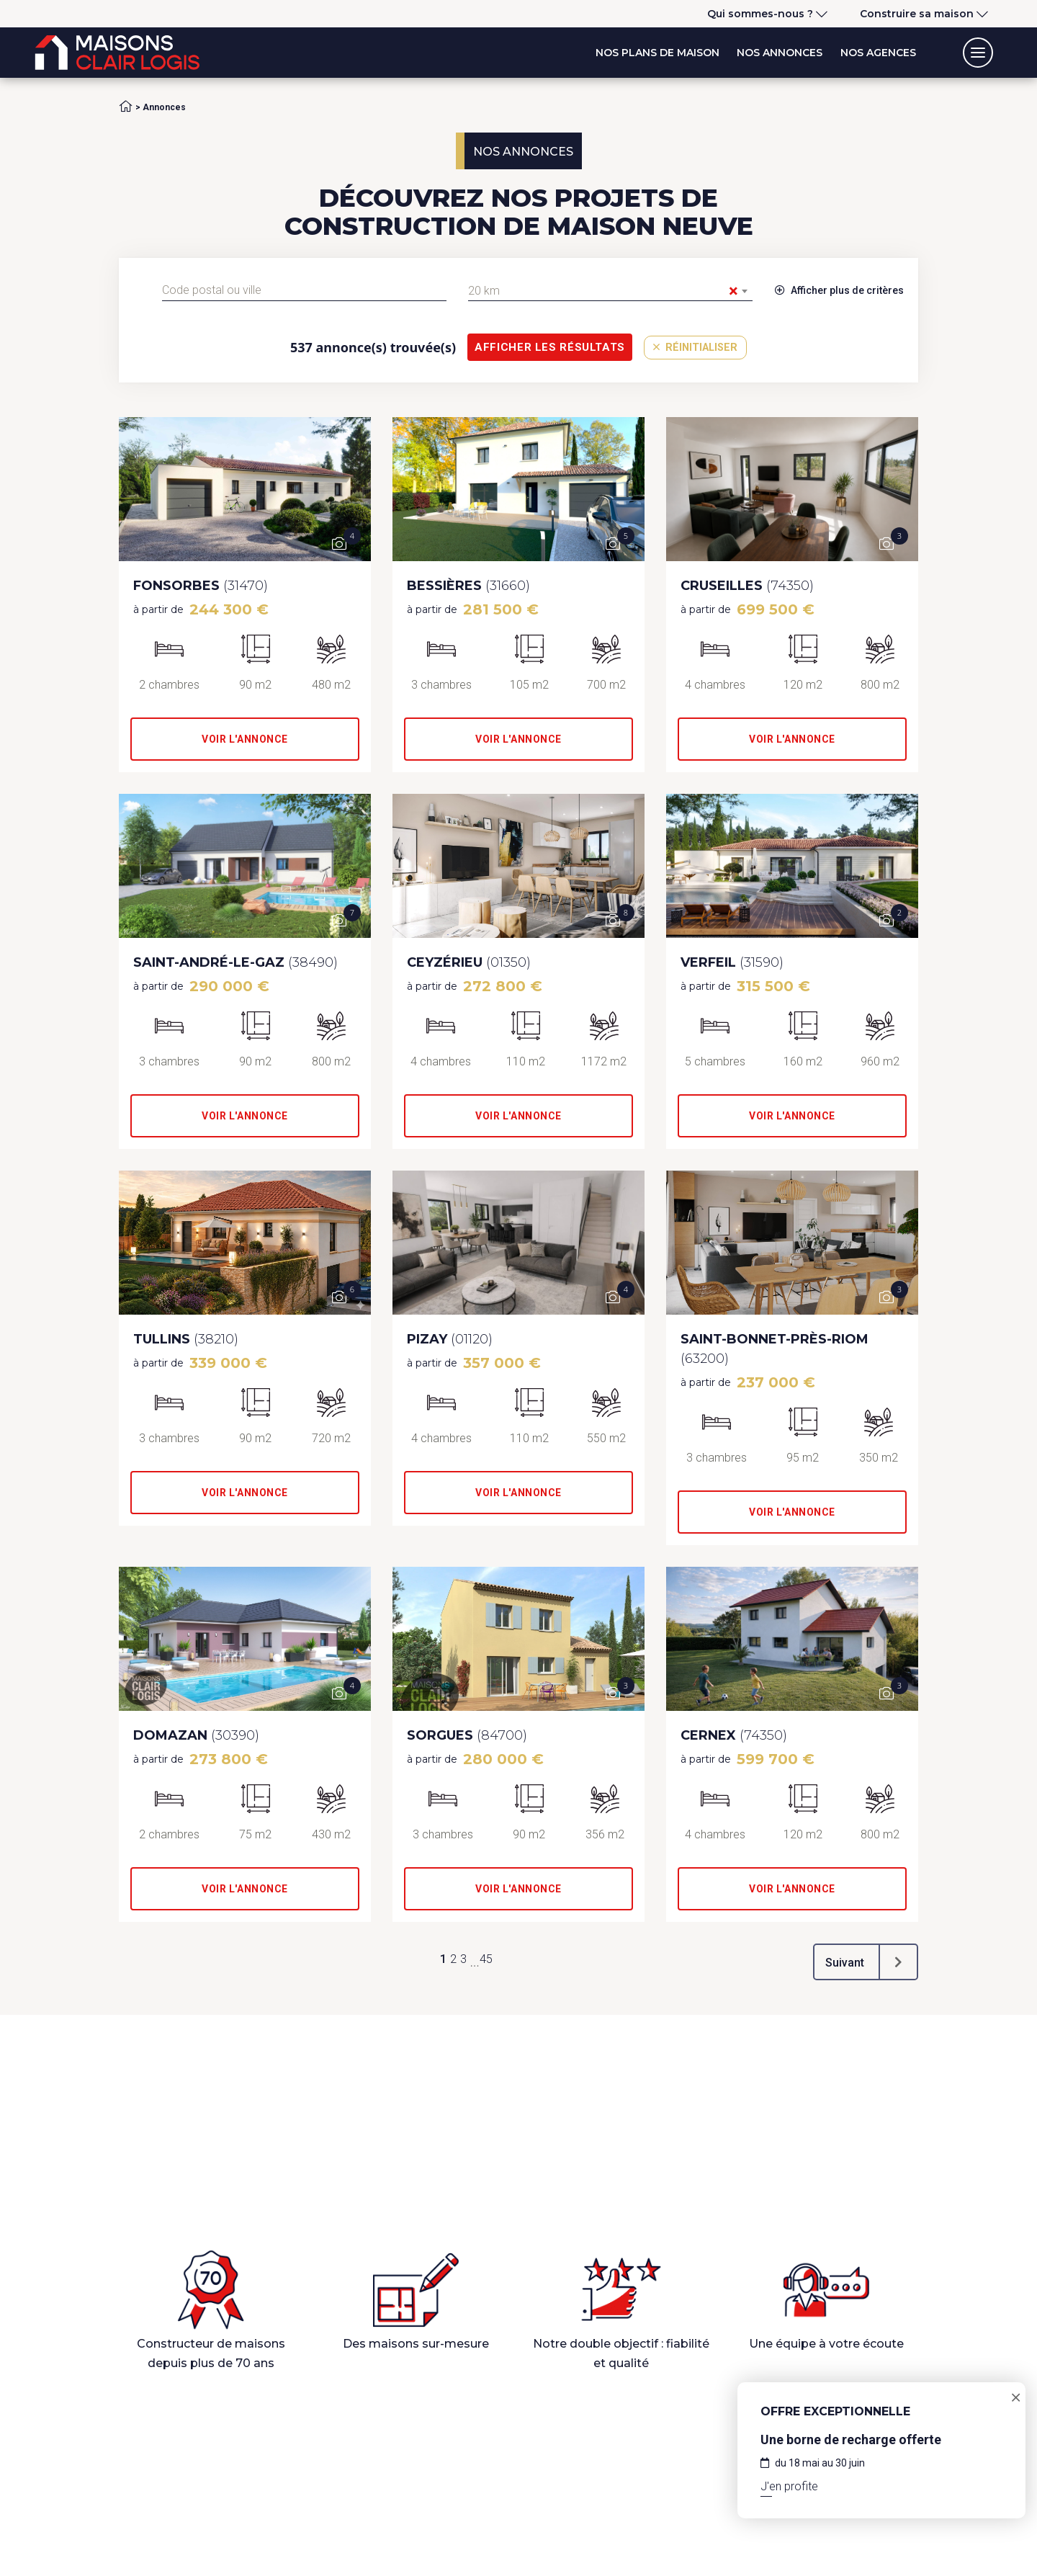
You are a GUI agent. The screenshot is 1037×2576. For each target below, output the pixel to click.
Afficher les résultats (550, 347)
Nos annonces (779, 52)
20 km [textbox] (603, 291)
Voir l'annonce (245, 739)
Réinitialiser (695, 347)
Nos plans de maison (657, 52)
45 (486, 1959)
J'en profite (789, 2486)
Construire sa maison (917, 13)
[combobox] (610, 291)
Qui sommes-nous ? (760, 13)
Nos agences (878, 52)
